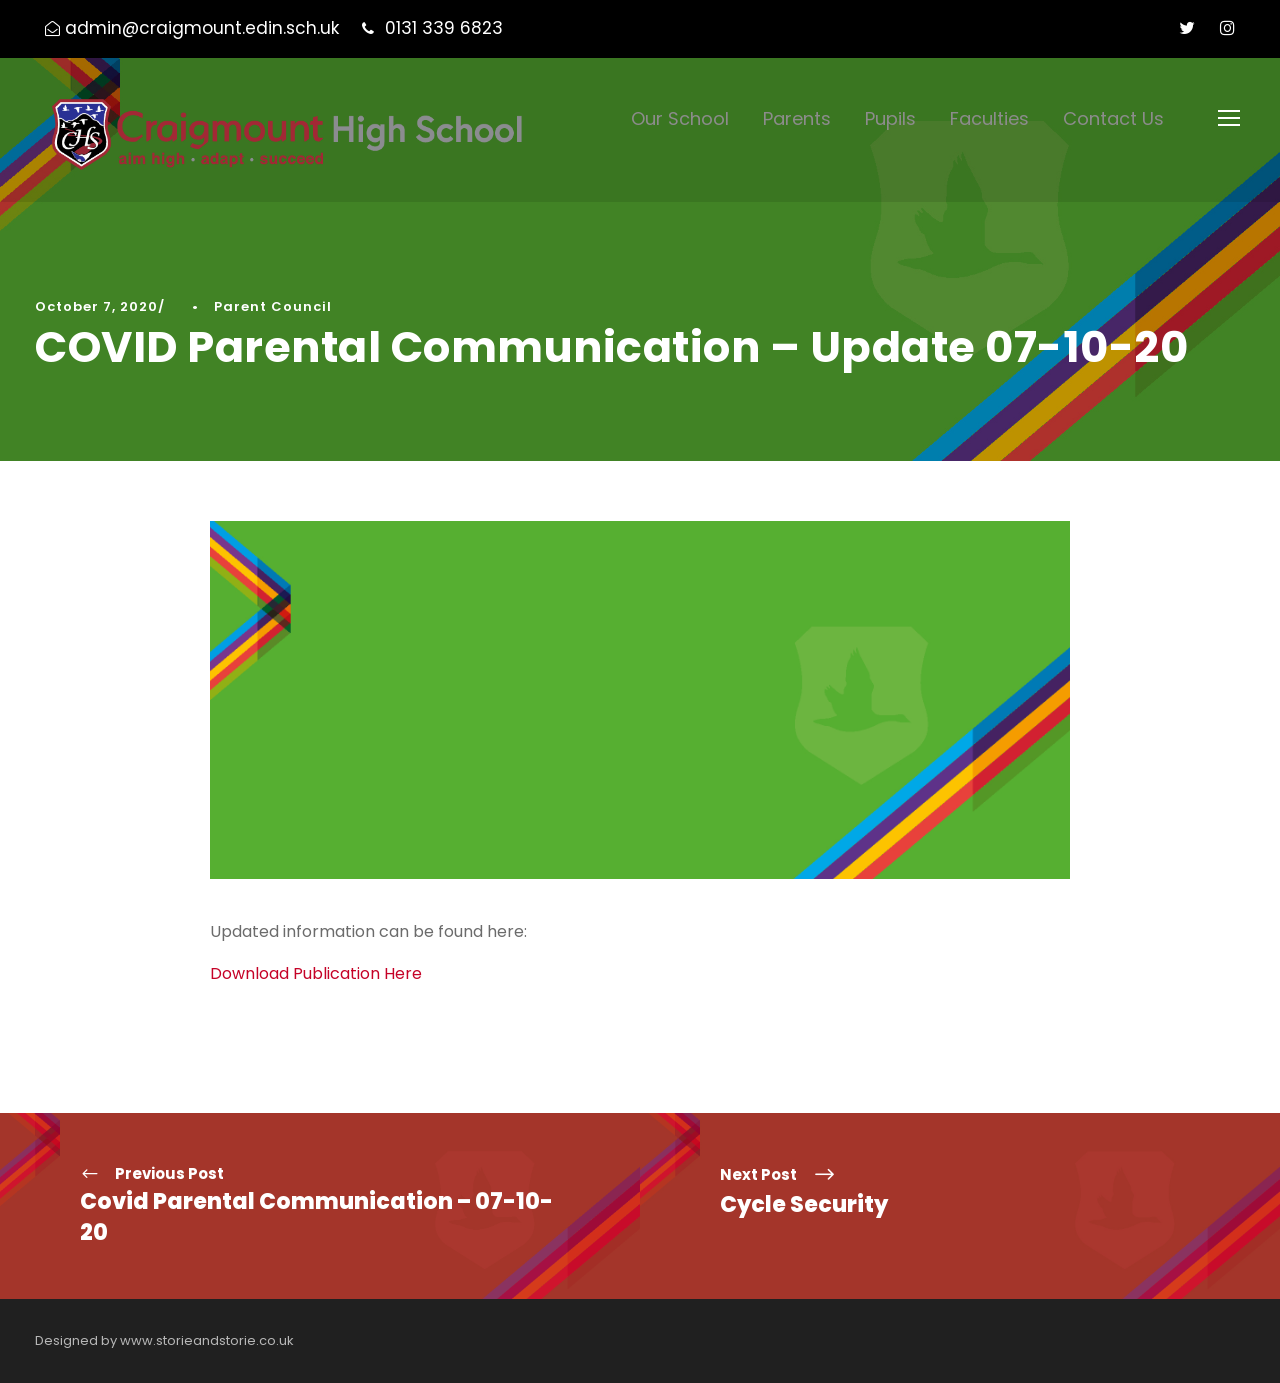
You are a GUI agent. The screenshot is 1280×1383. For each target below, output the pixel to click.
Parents (797, 118)
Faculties (989, 118)
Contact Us (1113, 118)
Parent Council (273, 306)
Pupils (890, 118)
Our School (680, 118)
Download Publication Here (316, 973)
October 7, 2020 (96, 306)
